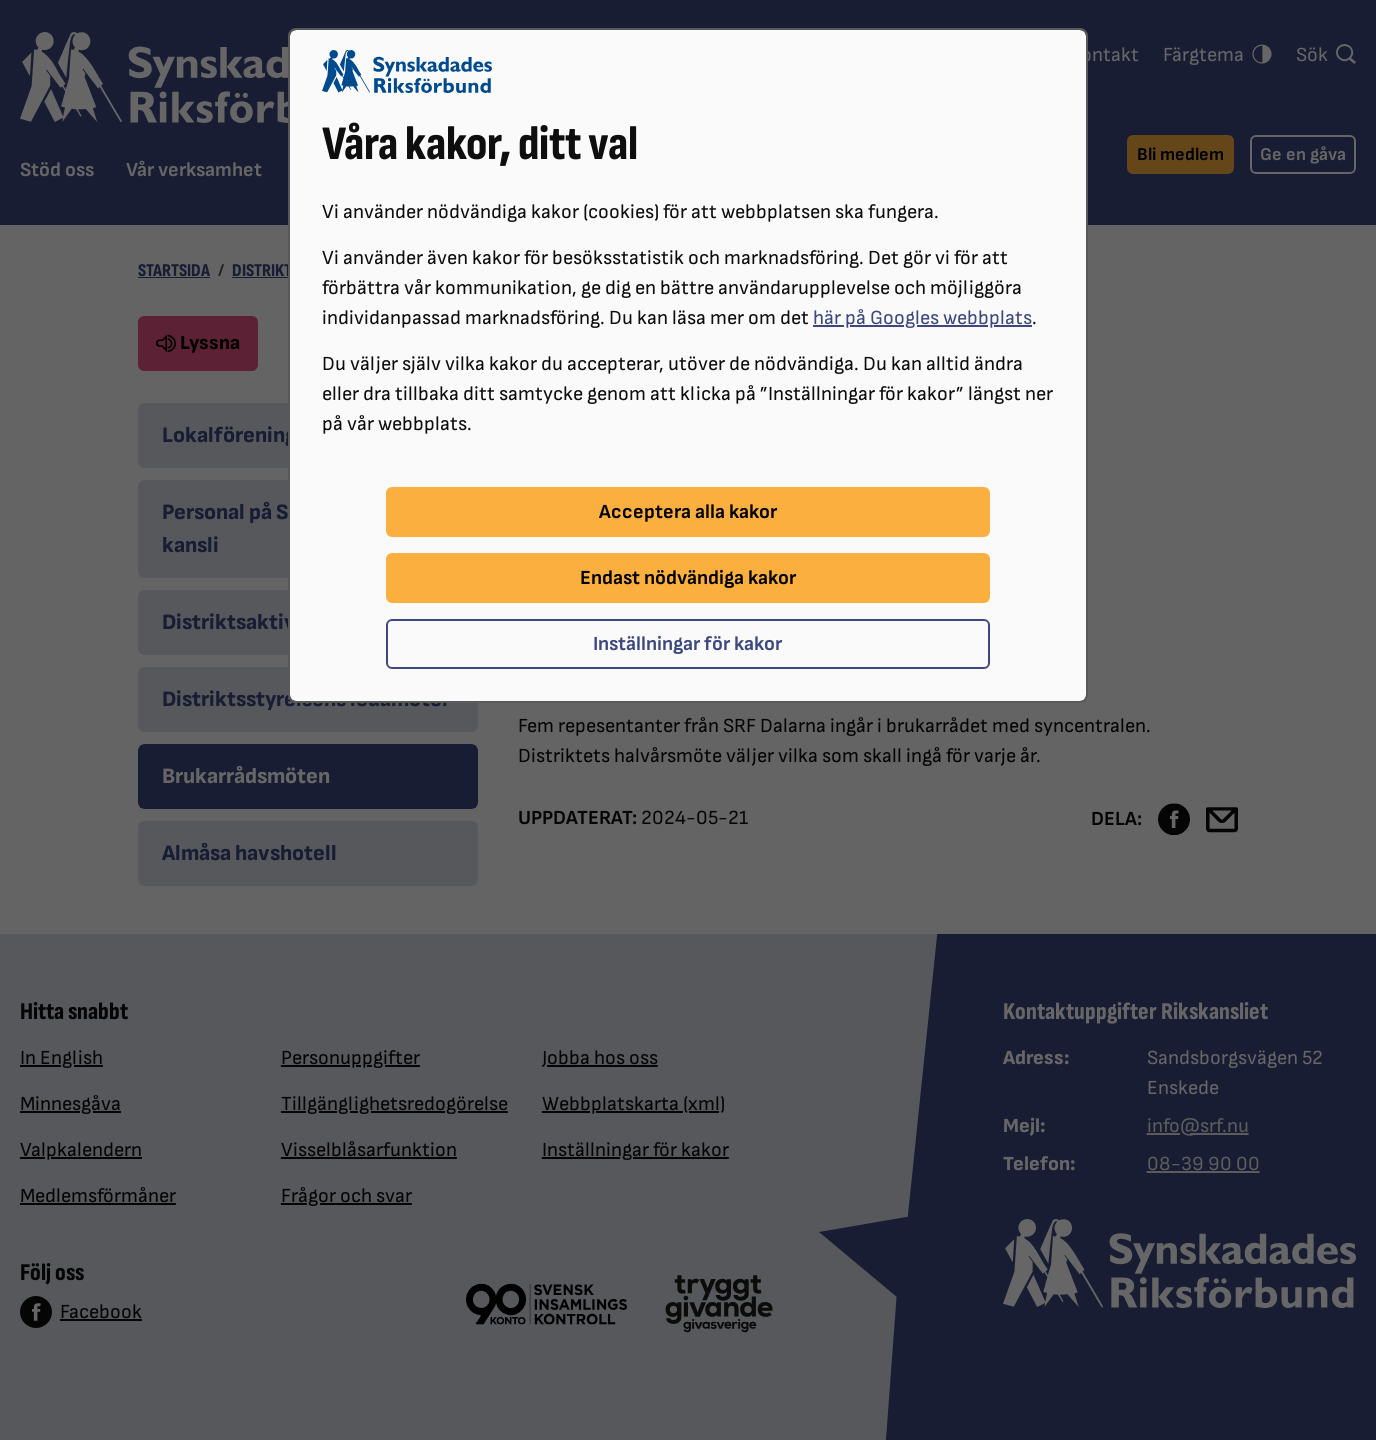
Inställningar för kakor (687, 644)
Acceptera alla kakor (688, 512)
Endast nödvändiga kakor (688, 578)
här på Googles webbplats (922, 318)
